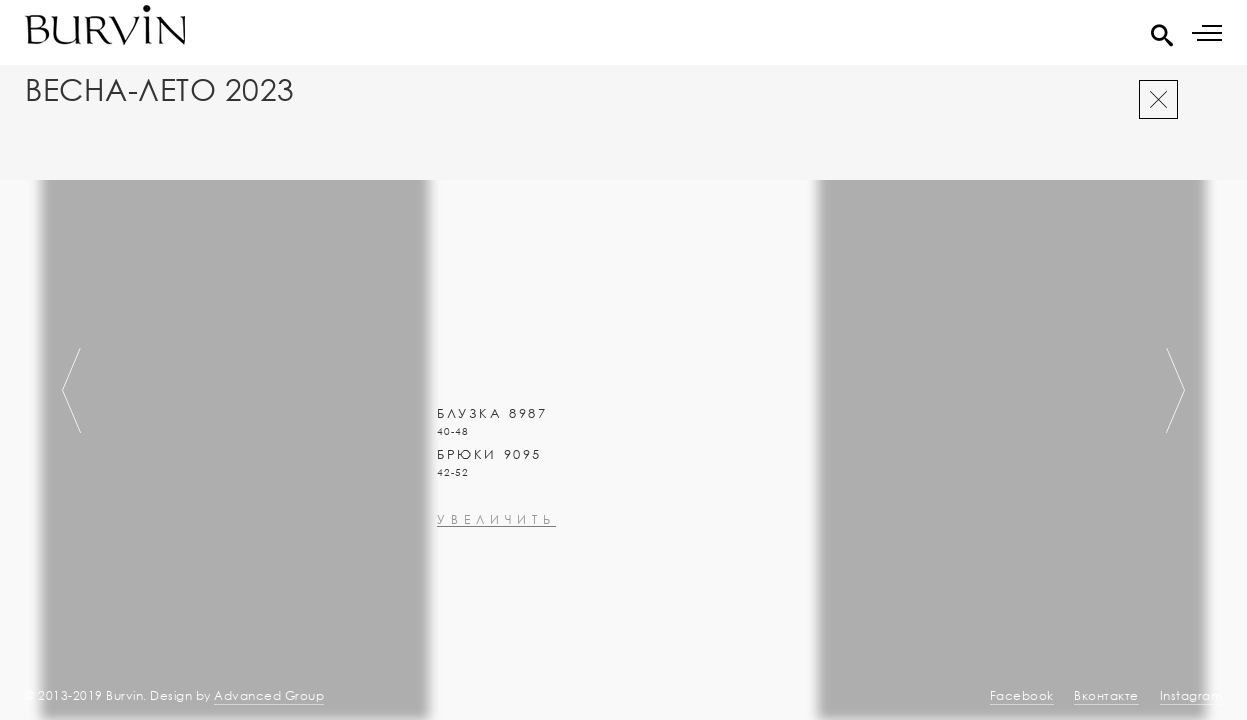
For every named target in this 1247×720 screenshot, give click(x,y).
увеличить (496, 573)
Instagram (1191, 695)
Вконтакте (1106, 695)
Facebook (1022, 695)
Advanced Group (269, 695)
